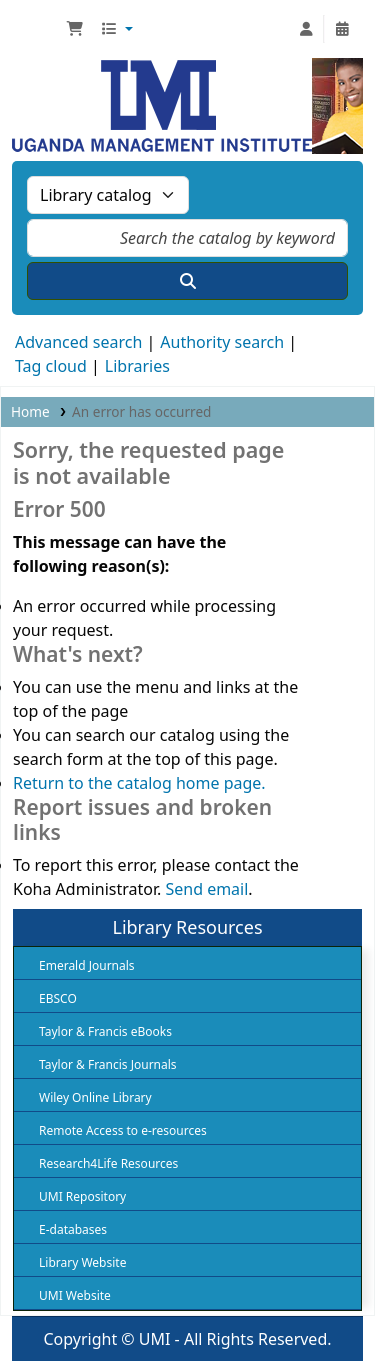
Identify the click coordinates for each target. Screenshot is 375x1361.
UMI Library (37, 29)
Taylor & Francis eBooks (105, 1031)
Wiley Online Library (95, 1097)
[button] (75, 29)
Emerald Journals (87, 965)
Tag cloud (51, 366)
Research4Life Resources (108, 1163)
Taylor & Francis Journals (108, 1064)
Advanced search (78, 342)
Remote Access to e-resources (123, 1130)
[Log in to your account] (306, 29)
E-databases (73, 1229)
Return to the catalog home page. (139, 783)
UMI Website (75, 1295)
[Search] (187, 281)
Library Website (82, 1262)
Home (30, 411)
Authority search (222, 342)
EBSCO (58, 998)
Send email (206, 889)
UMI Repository (82, 1196)
